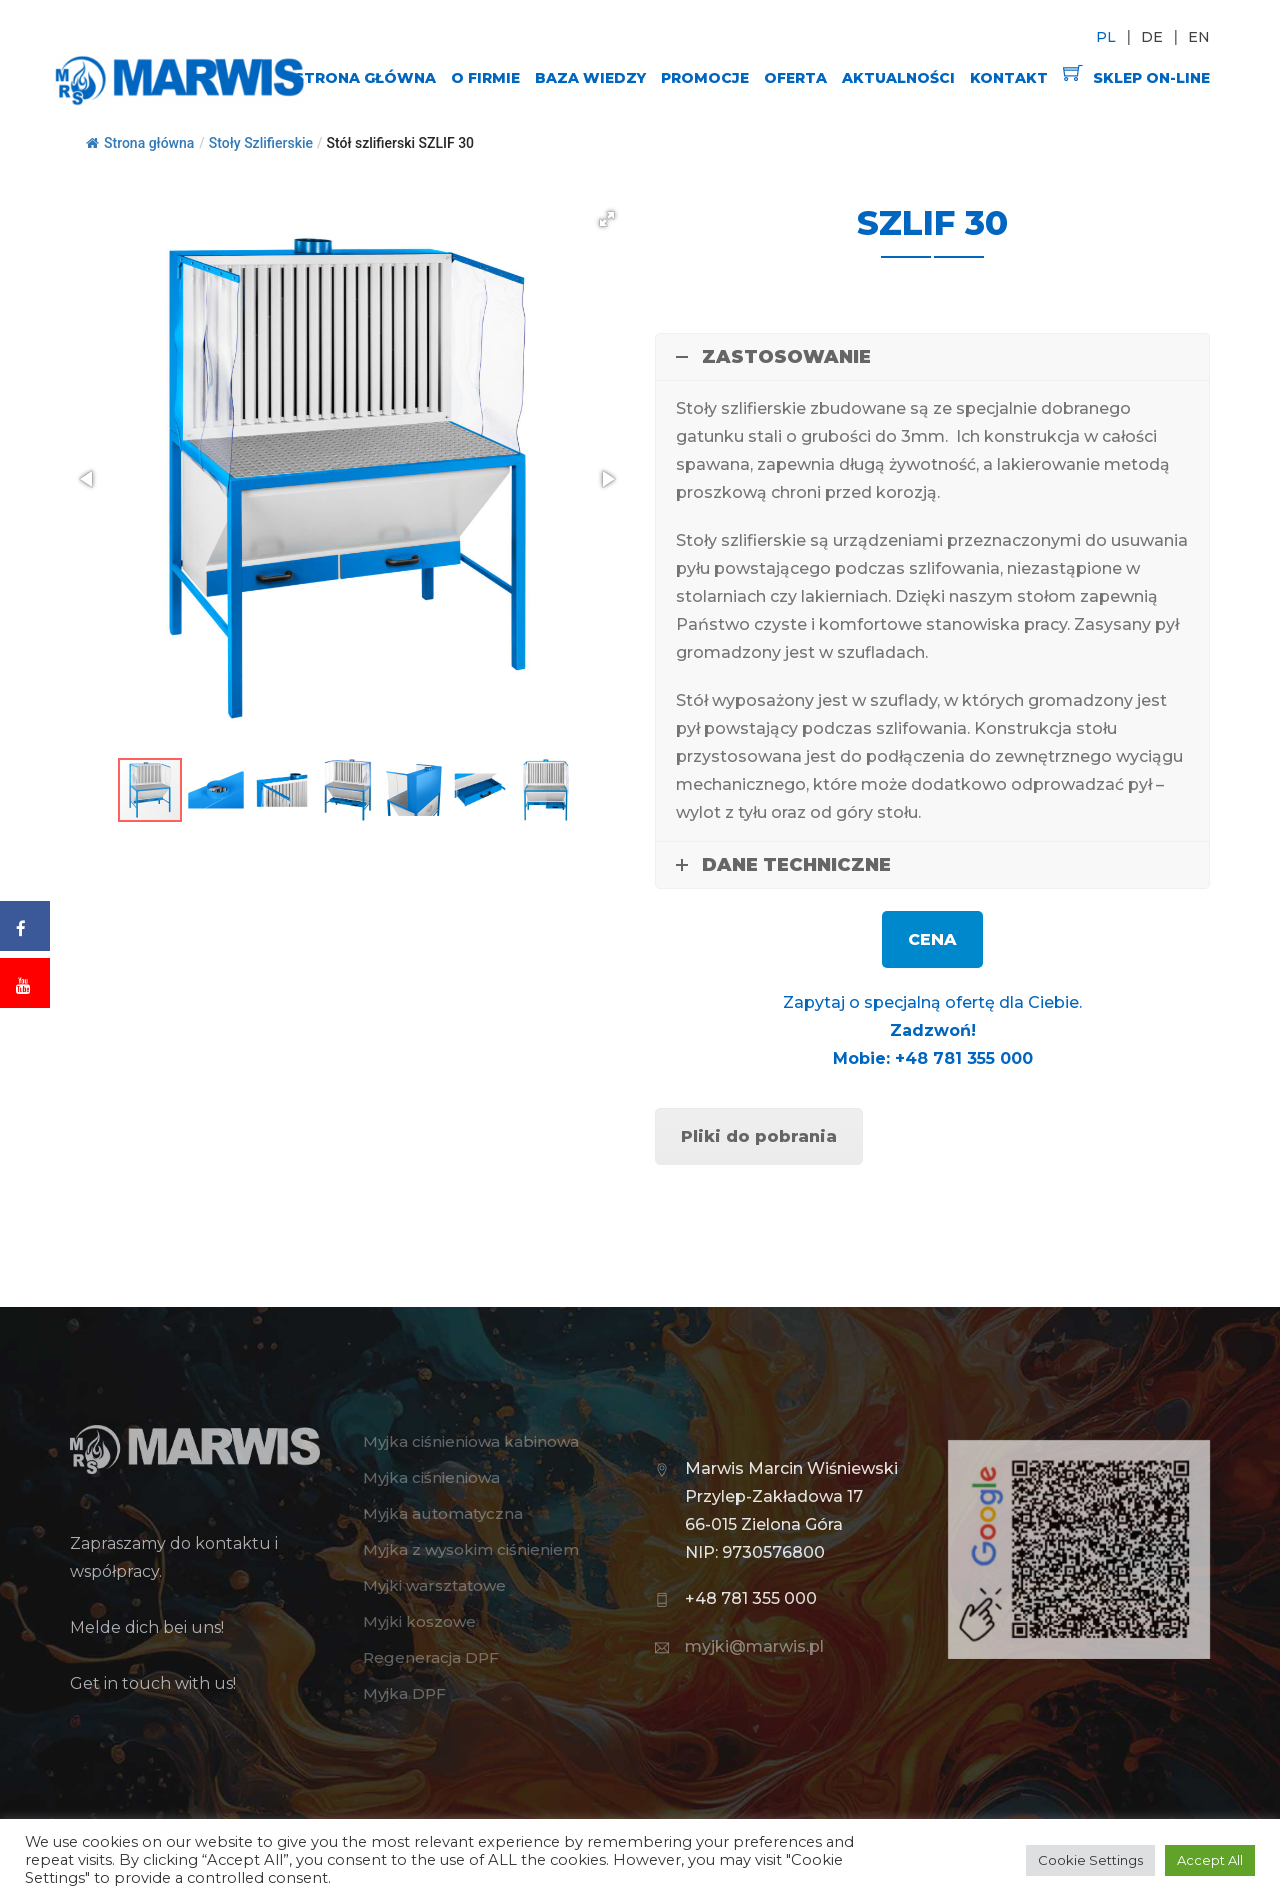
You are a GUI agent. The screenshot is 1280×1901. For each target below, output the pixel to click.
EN (1199, 37)
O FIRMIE (485, 78)
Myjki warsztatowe (434, 1585)
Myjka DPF (404, 1693)
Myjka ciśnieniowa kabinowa (471, 1441)
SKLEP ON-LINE (1136, 75)
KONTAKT (1009, 78)
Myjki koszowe (419, 1621)
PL (1106, 37)
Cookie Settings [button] (1090, 1860)
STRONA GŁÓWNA (365, 78)
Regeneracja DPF (431, 1657)
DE (1152, 37)
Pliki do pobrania (759, 1136)
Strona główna (140, 143)
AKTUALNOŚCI (898, 78)
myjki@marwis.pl (754, 1646)
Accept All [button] (1210, 1860)
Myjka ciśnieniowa (431, 1477)
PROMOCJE (705, 78)
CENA (932, 939)
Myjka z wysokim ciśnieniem (471, 1549)
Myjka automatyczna (443, 1513)
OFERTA (795, 78)
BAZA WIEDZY (590, 78)
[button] (607, 219)
